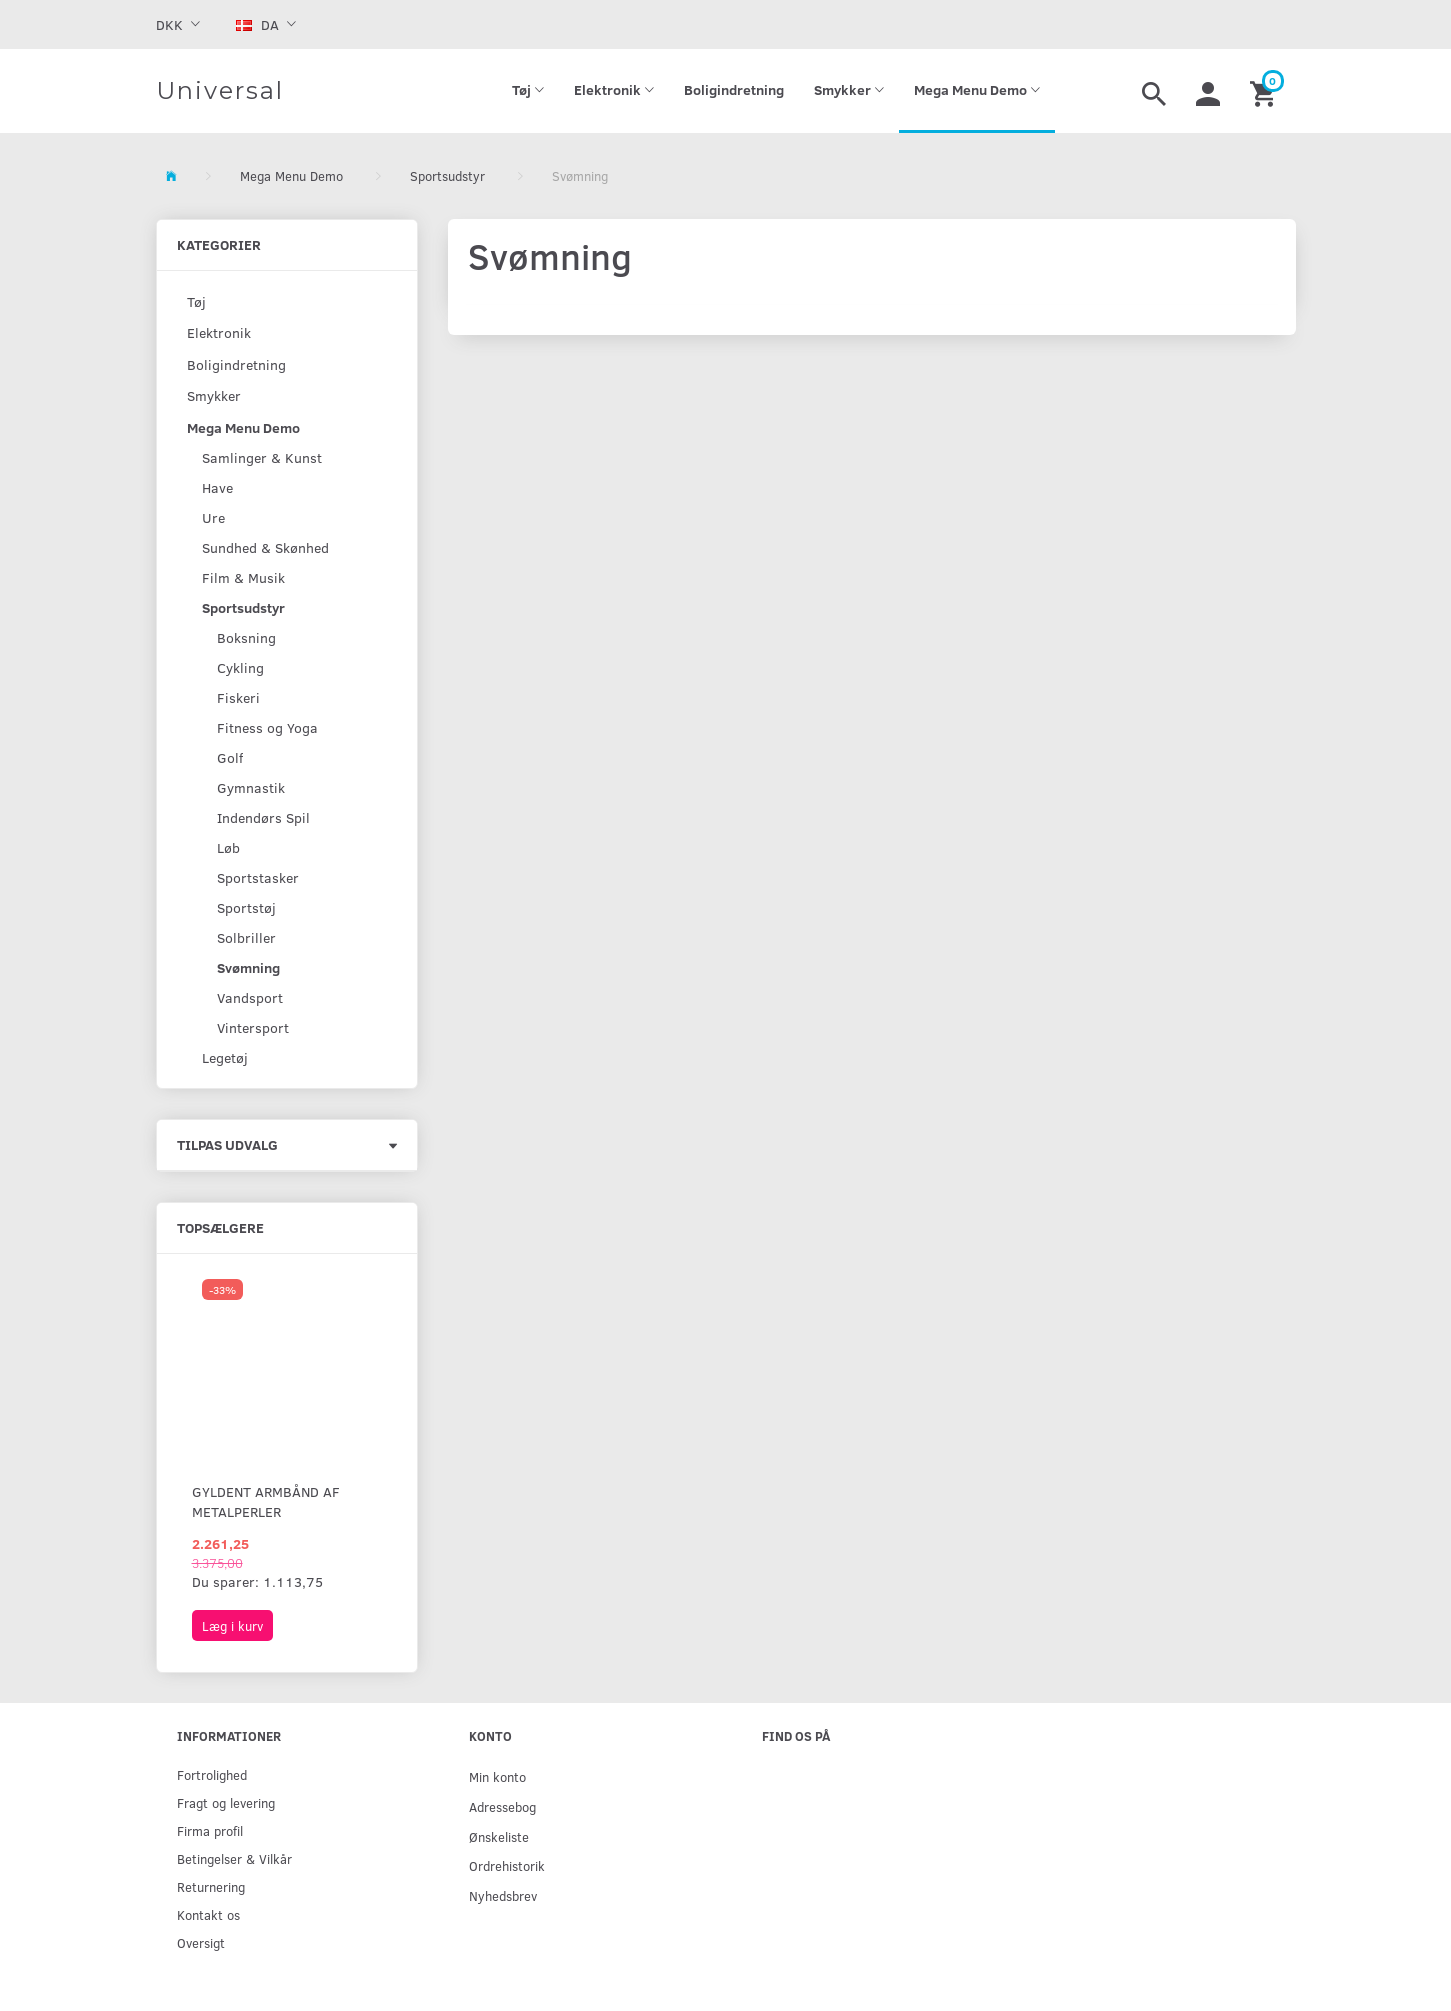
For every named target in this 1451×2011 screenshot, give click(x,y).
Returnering (211, 1886)
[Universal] (220, 91)
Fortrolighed (212, 1774)
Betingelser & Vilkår (234, 1858)
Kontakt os (208, 1914)
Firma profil (210, 1830)
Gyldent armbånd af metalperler (266, 1501)
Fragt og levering (226, 1802)
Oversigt (201, 1942)
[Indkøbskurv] (1265, 91)
